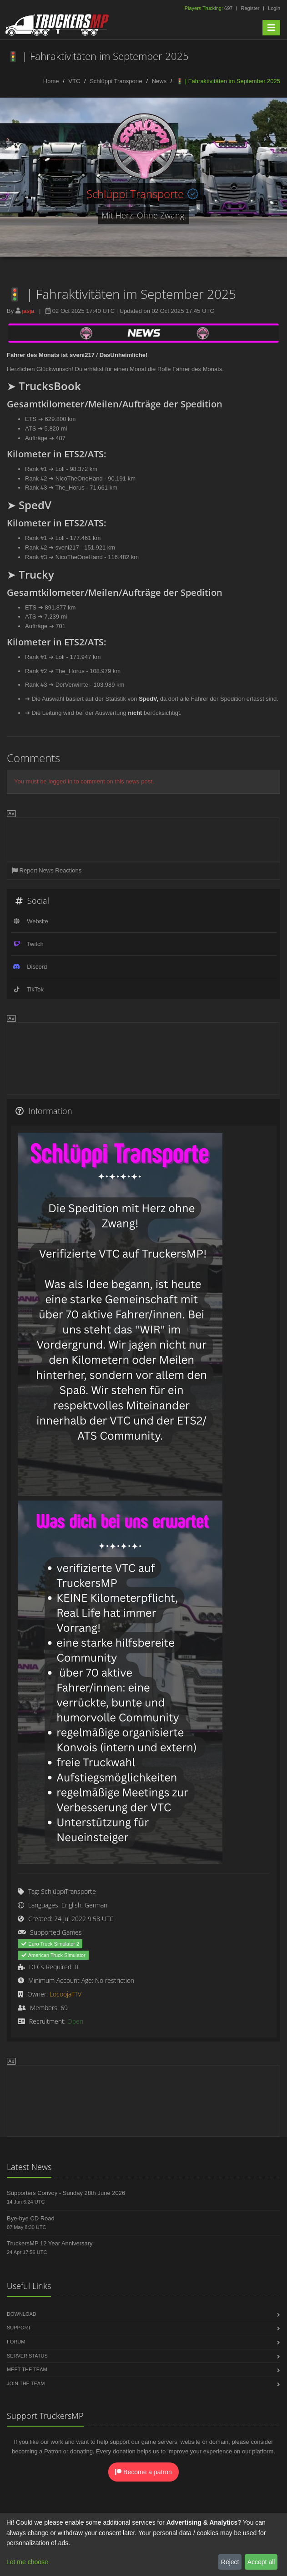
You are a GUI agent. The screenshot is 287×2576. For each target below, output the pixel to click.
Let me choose (27, 2562)
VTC (74, 81)
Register (250, 8)
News (159, 81)
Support (19, 2327)
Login (274, 8)
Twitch (35, 944)
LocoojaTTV (65, 1994)
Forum (16, 2341)
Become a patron (143, 2472)
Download (21, 2314)
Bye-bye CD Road (31, 2218)
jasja (28, 310)
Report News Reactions (46, 870)
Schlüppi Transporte (116, 81)
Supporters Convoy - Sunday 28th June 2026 (66, 2193)
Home (51, 81)
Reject (230, 2562)
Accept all (261, 2562)
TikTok (35, 989)
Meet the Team (27, 2369)
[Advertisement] (143, 838)
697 (209, 8)
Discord (37, 966)
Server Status (27, 2355)
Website (37, 921)
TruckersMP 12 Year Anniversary (50, 2243)
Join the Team (26, 2383)
